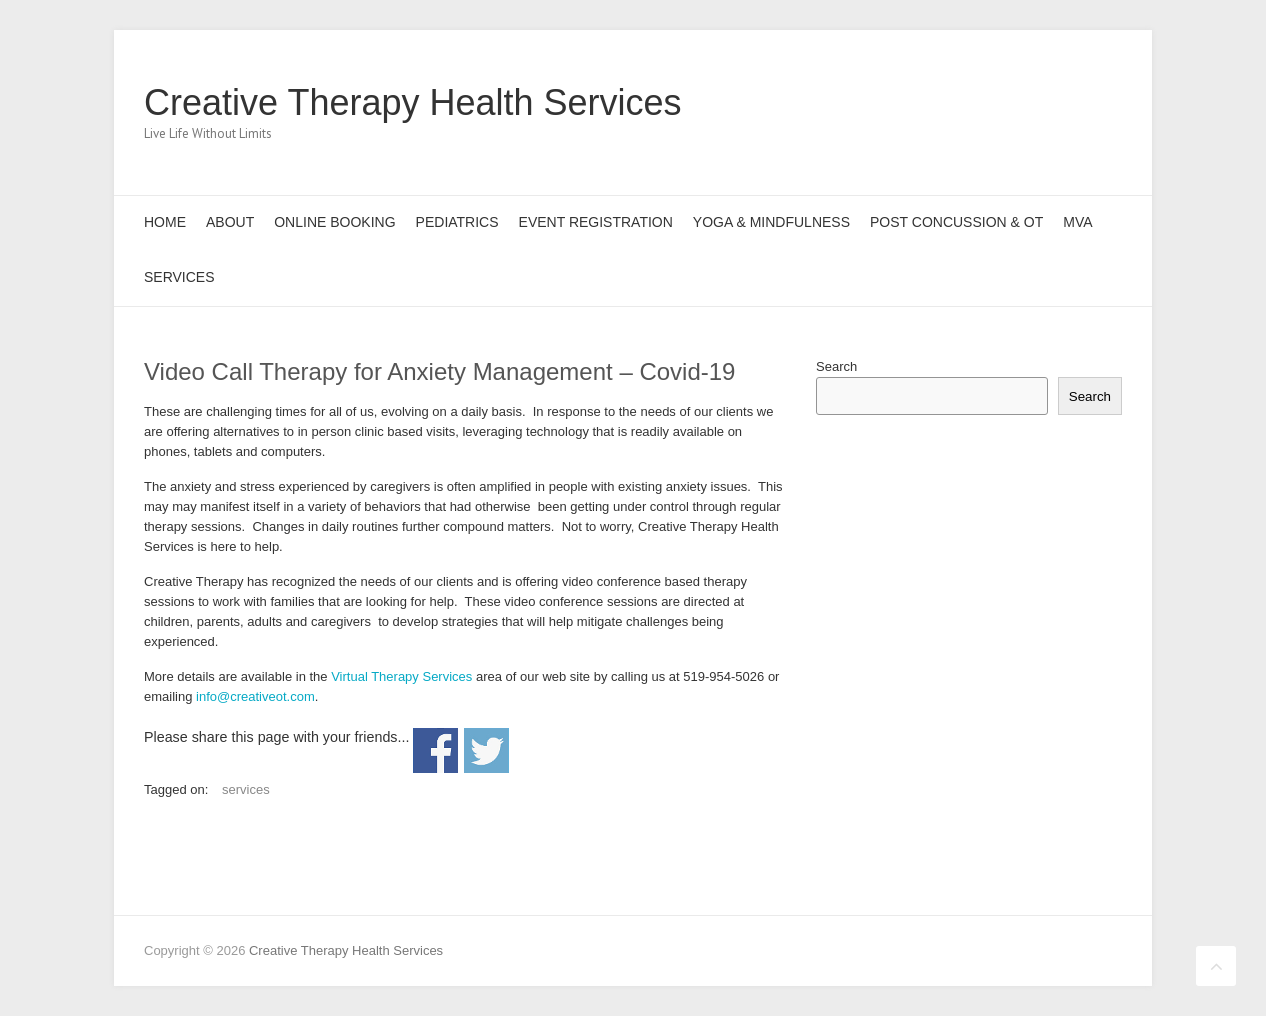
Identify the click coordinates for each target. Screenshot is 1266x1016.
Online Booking (334, 222)
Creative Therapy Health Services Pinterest (1042, 103)
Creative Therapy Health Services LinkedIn (1072, 103)
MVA (1077, 222)
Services (179, 277)
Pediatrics (457, 222)
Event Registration (596, 222)
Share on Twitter (486, 750)
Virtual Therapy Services (401, 676)
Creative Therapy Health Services (413, 102)
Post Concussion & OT (956, 222)
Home (165, 222)
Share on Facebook (435, 750)
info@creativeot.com (255, 696)
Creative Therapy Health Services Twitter (1012, 103)
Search (836, 366)
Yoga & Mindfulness (771, 222)
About (230, 222)
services (246, 789)
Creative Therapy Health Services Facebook (982, 103)
